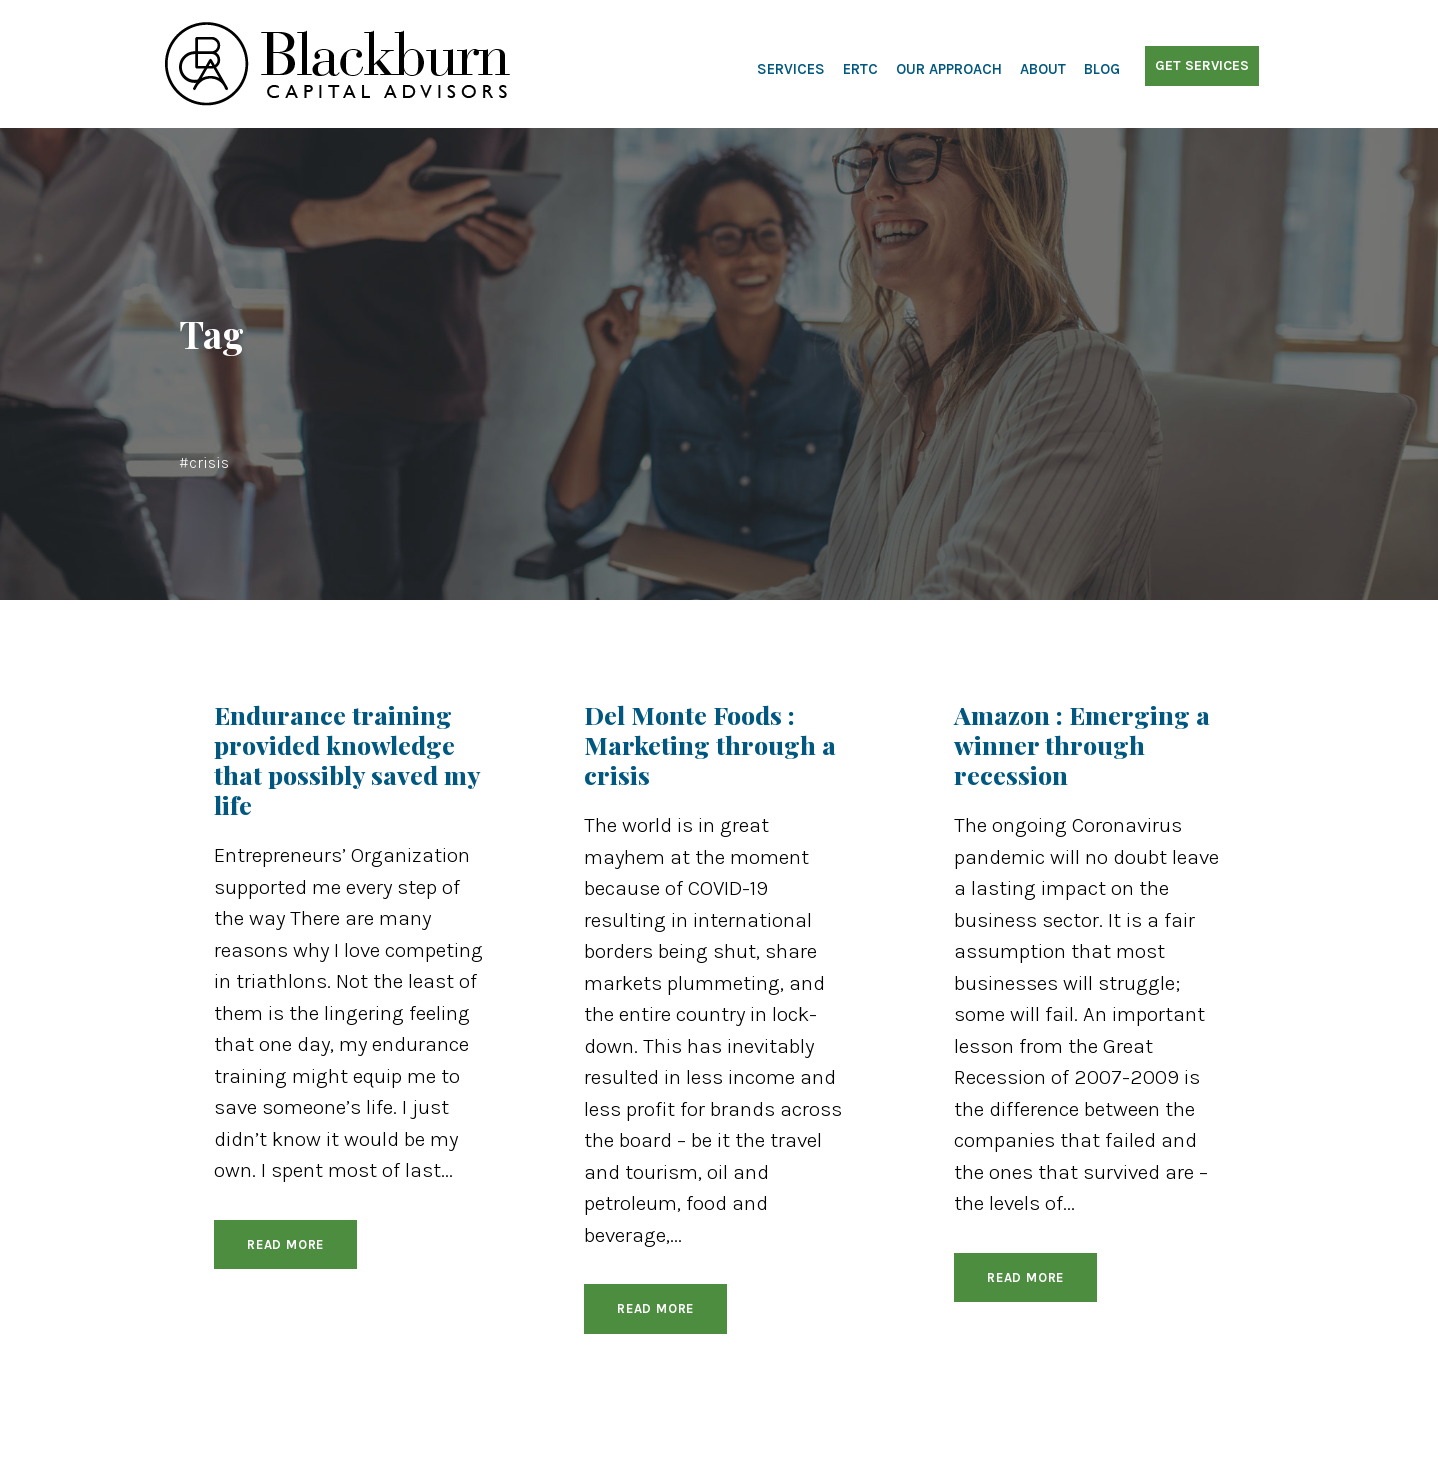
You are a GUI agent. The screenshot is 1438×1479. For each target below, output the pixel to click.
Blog (1102, 69)
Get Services (1202, 65)
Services (791, 69)
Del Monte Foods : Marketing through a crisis (710, 744)
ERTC (860, 69)
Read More (285, 1244)
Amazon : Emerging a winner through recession (1082, 744)
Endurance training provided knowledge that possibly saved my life (347, 759)
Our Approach (949, 69)
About (1043, 69)
